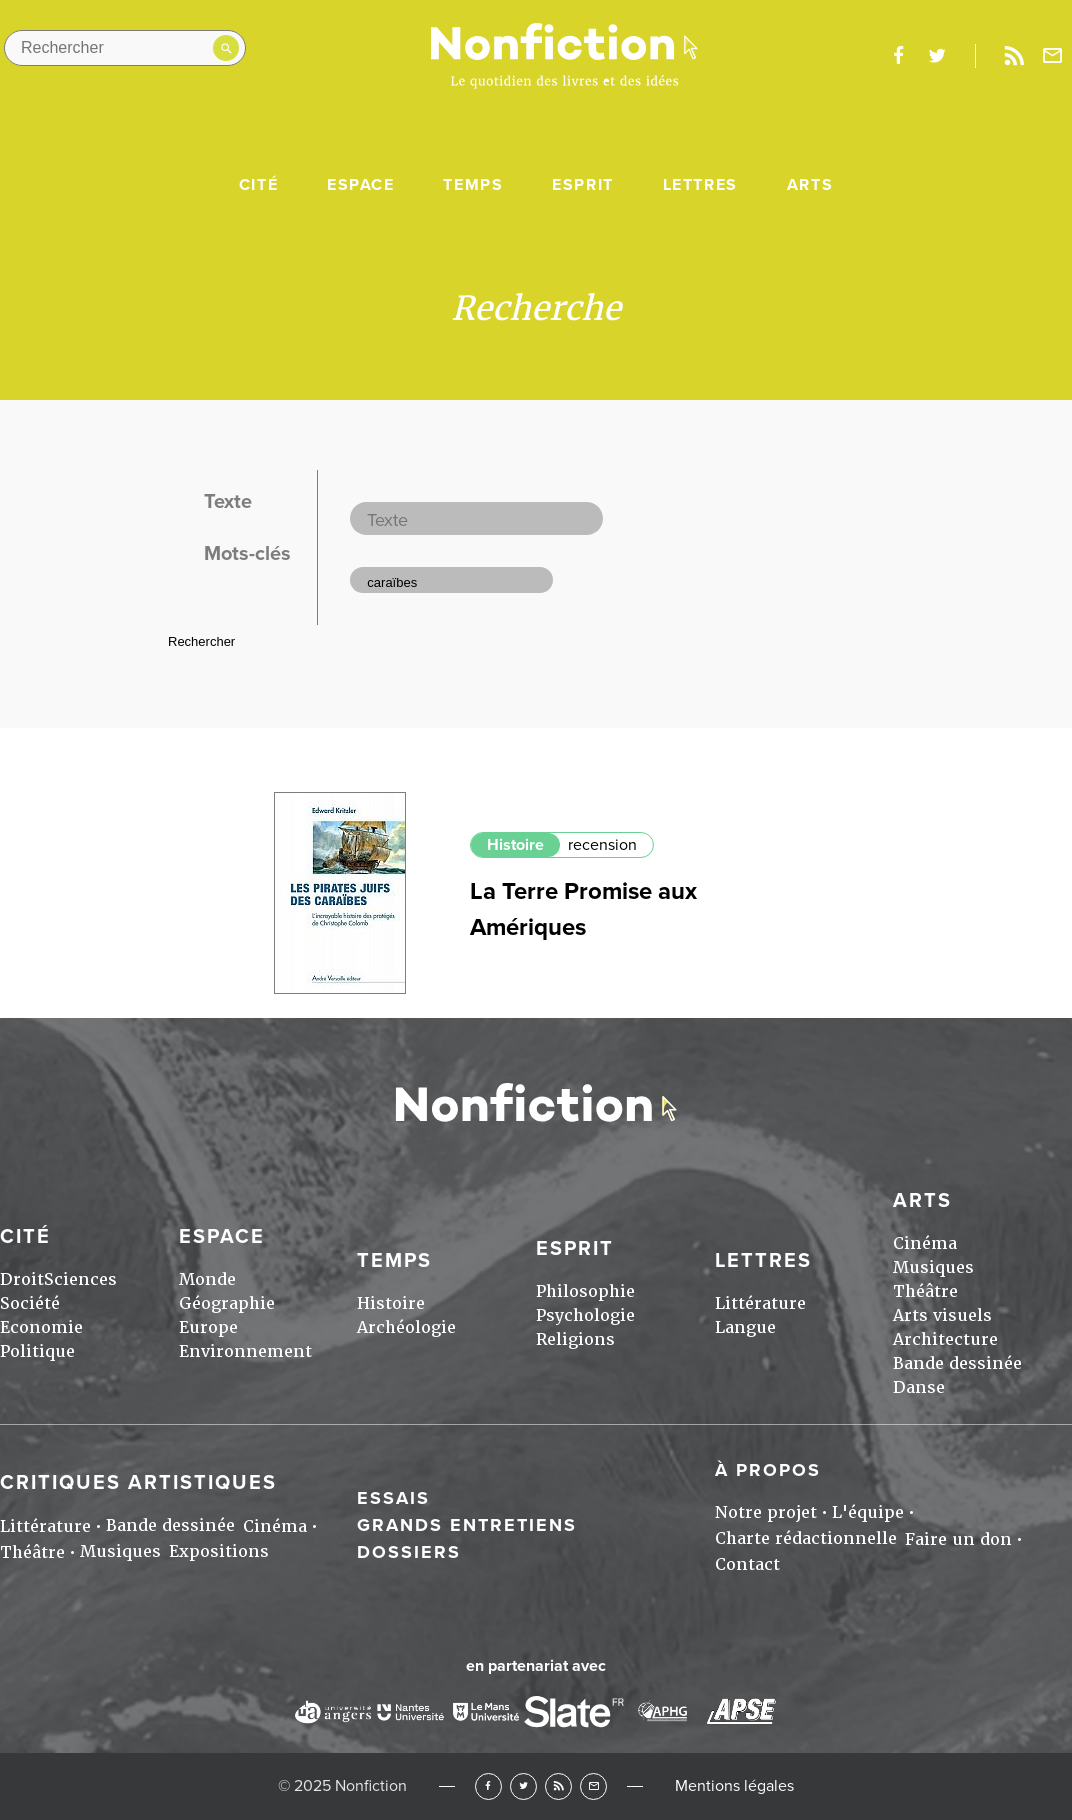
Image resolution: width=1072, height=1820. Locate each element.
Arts (810, 185)
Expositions (219, 1551)
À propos (768, 1470)
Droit (22, 1279)
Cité (258, 185)
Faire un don (958, 1539)
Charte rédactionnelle (806, 1538)
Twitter (523, 1786)
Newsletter (1053, 56)
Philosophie (585, 1291)
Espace (361, 185)
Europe (208, 1327)
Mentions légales (734, 1786)
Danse (919, 1387)
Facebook (488, 1786)
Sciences (80, 1279)
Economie (41, 1327)
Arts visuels (942, 1315)
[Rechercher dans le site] (125, 48)
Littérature (760, 1303)
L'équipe (868, 1512)
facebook (898, 56)
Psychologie (585, 1315)
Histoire (515, 845)
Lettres (700, 185)
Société (30, 1303)
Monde (207, 1279)
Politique (37, 1351)
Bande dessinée (957, 1363)
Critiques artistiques (138, 1483)
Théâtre (925, 1291)
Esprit (583, 185)
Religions (575, 1339)
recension (602, 845)
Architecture (945, 1339)
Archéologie (406, 1327)
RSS (558, 1786)
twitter (937, 56)
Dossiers (409, 1552)
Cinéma (925, 1243)
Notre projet (766, 1512)
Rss (1014, 56)
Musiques (933, 1267)
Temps (473, 185)
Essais (393, 1498)
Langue (745, 1327)
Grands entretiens (467, 1525)
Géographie (227, 1303)
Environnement (245, 1351)
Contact (747, 1564)
